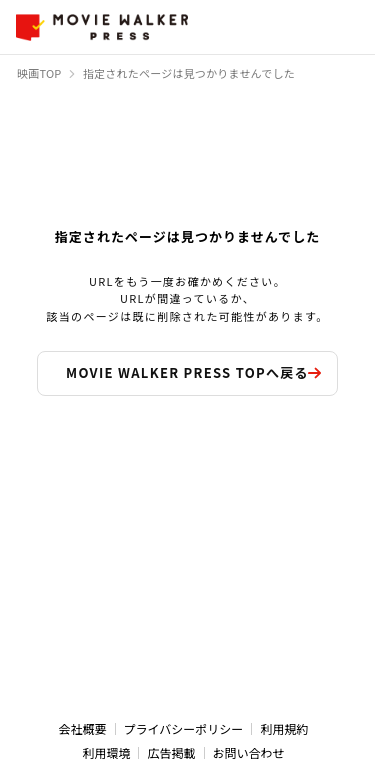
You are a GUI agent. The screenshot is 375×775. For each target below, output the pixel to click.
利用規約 (284, 728)
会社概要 (83, 728)
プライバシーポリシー (184, 728)
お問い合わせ (249, 752)
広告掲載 (171, 752)
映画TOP (39, 73)
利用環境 (106, 752)
